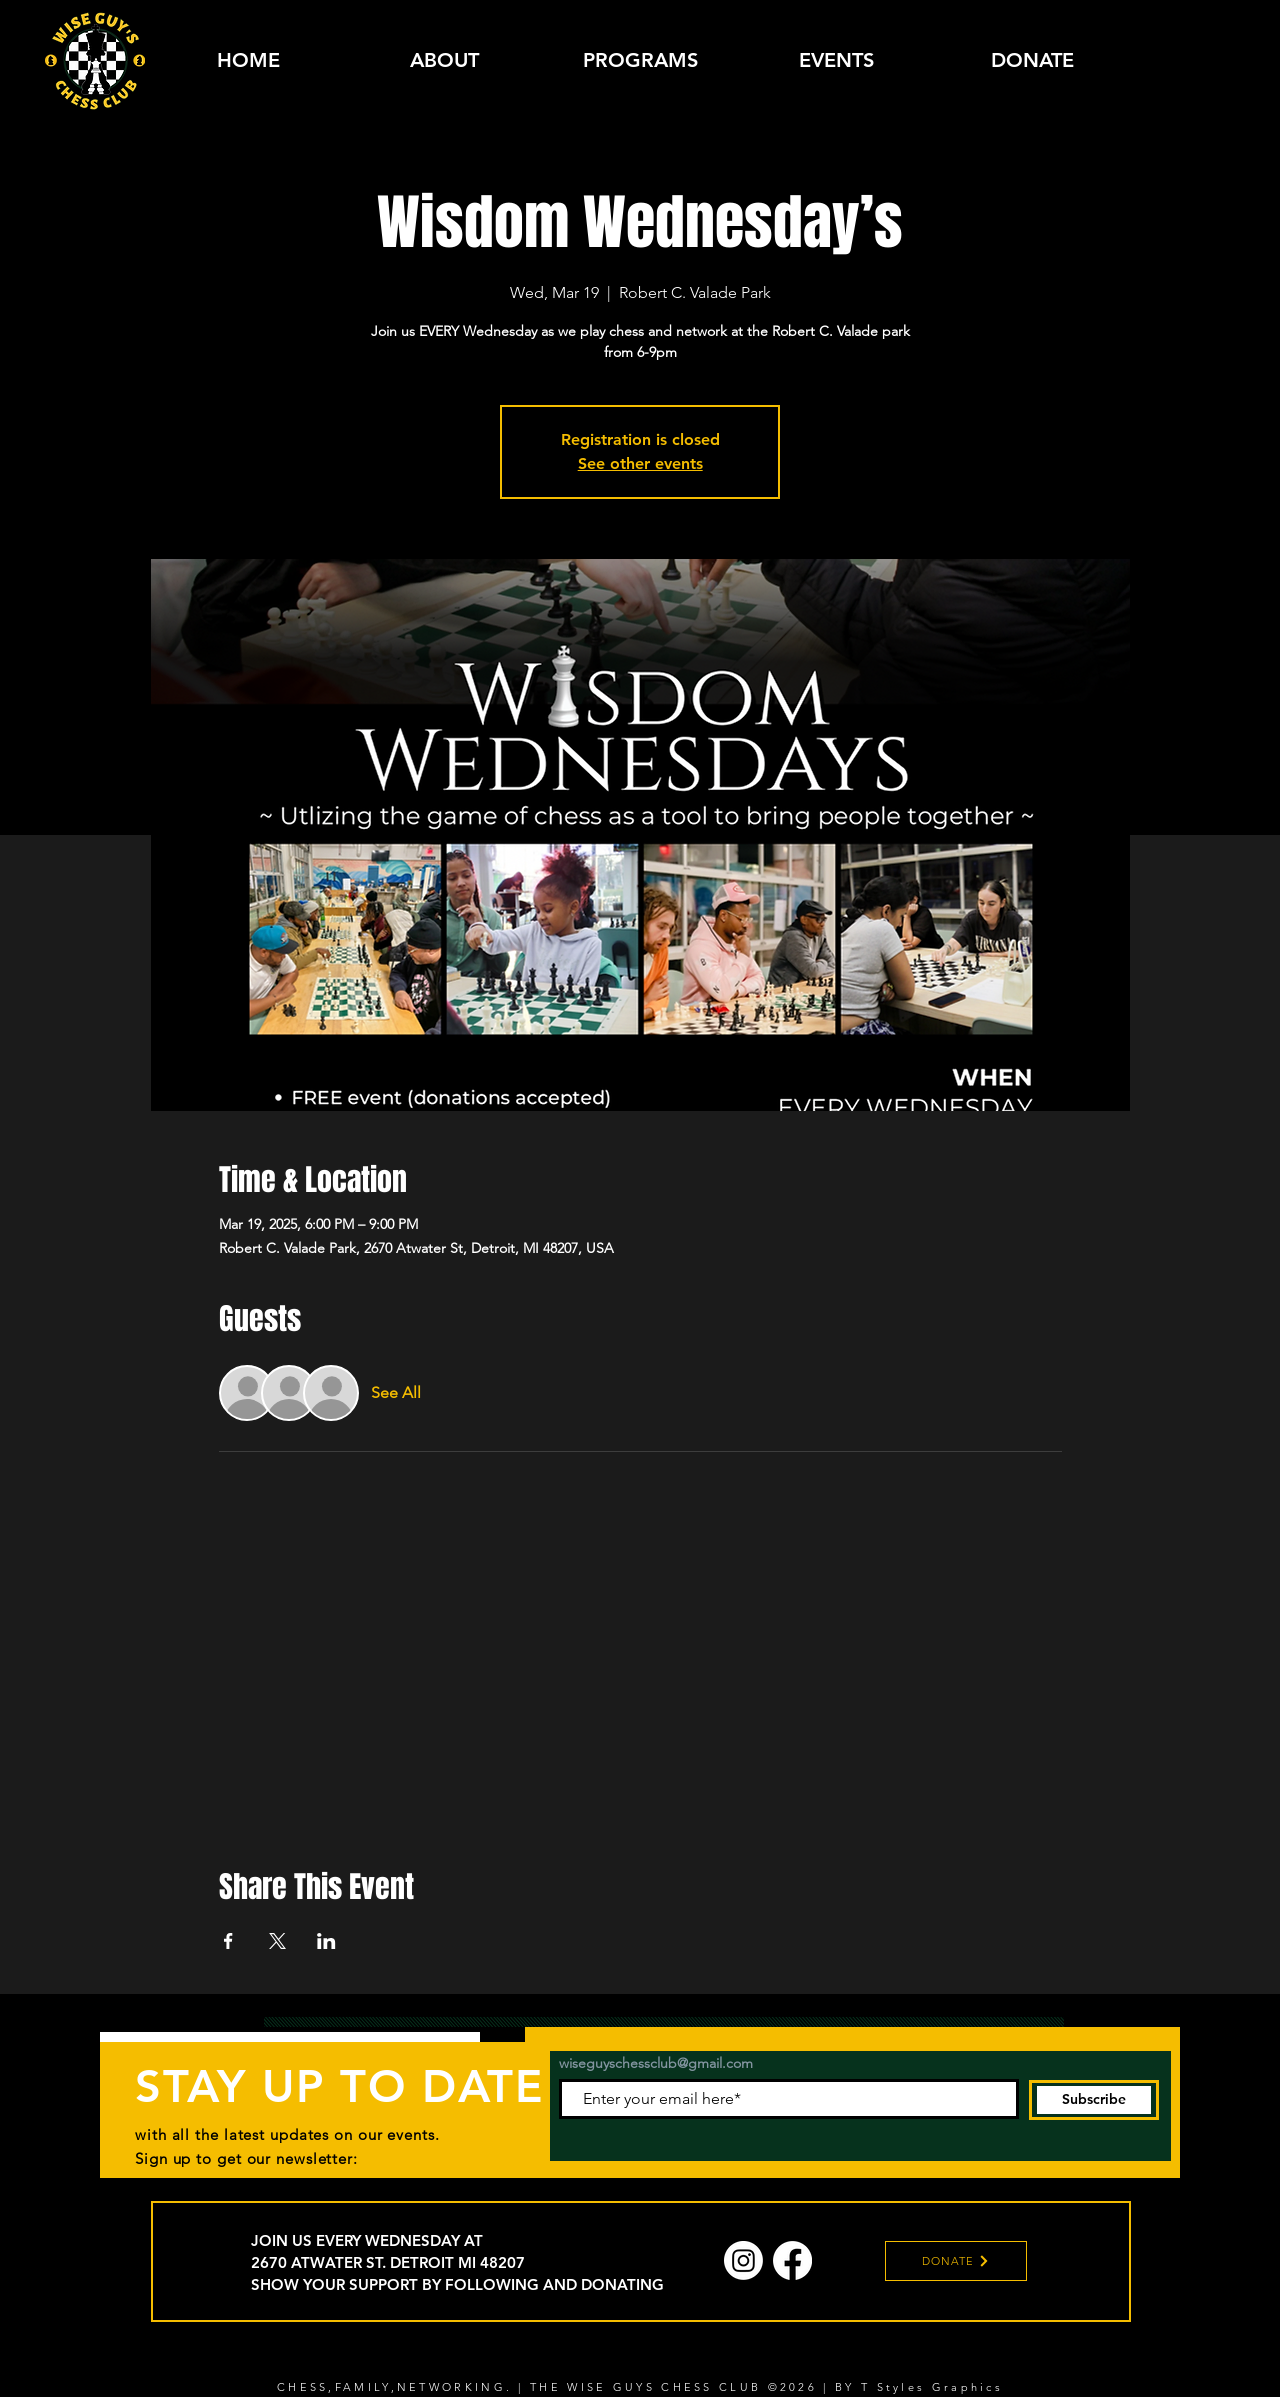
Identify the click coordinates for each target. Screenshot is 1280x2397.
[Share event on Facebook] (228, 1941)
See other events (640, 463)
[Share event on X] (277, 1941)
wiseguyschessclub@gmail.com (656, 2063)
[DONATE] (956, 2261)
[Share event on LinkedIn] (326, 1941)
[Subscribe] (1094, 2100)
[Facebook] (792, 2260)
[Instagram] (743, 2260)
